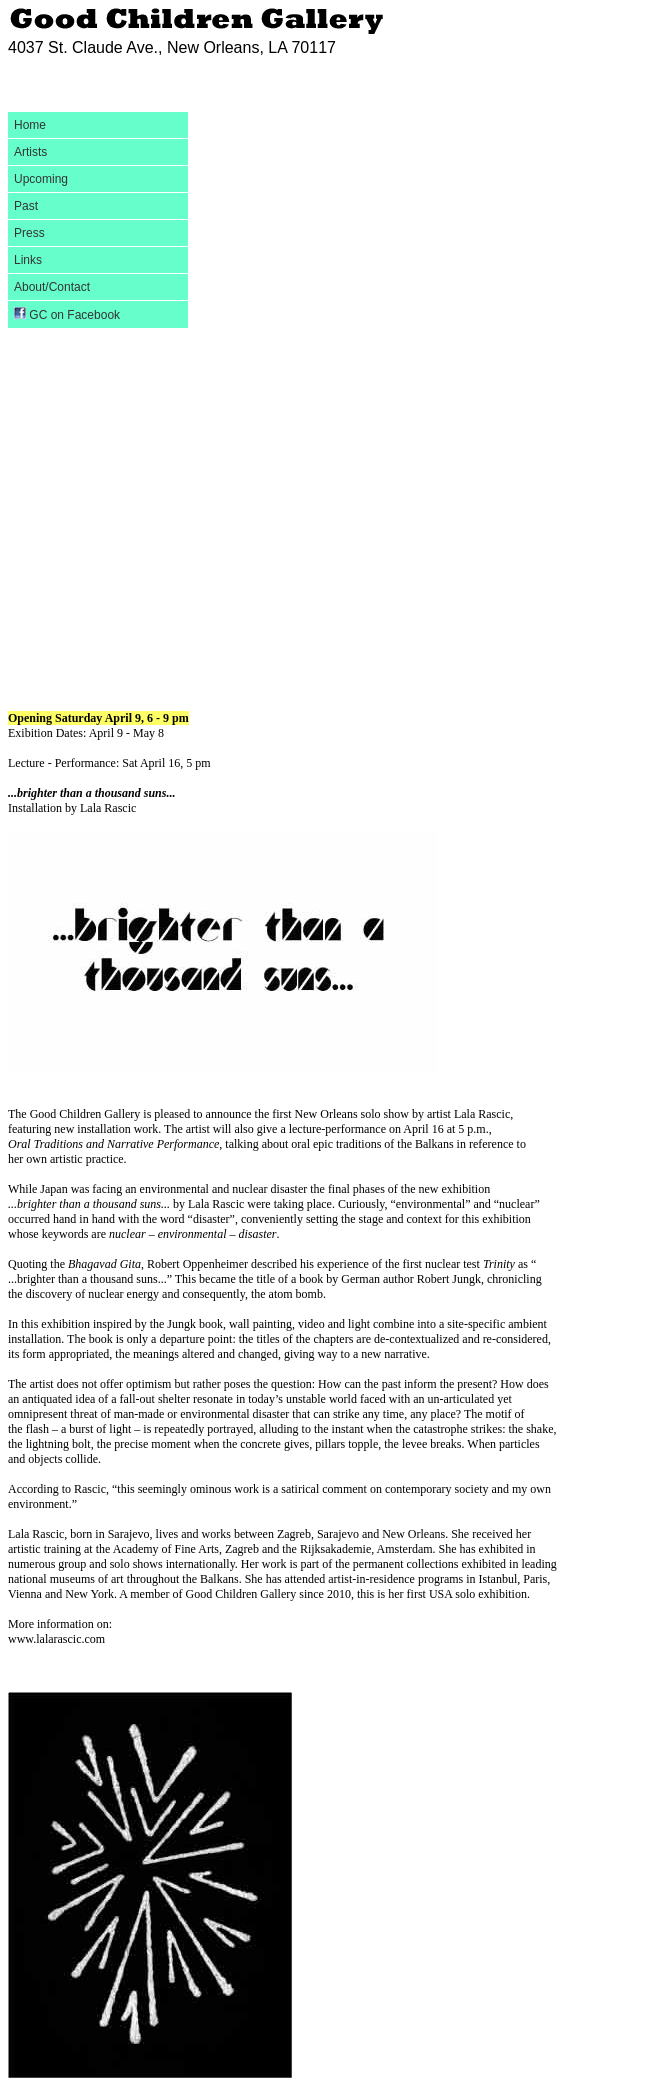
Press (29, 233)
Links (28, 260)
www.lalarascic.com (56, 1639)
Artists (30, 152)
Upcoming (41, 179)
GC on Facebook (67, 314)
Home (30, 125)
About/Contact (52, 287)
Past (26, 206)
